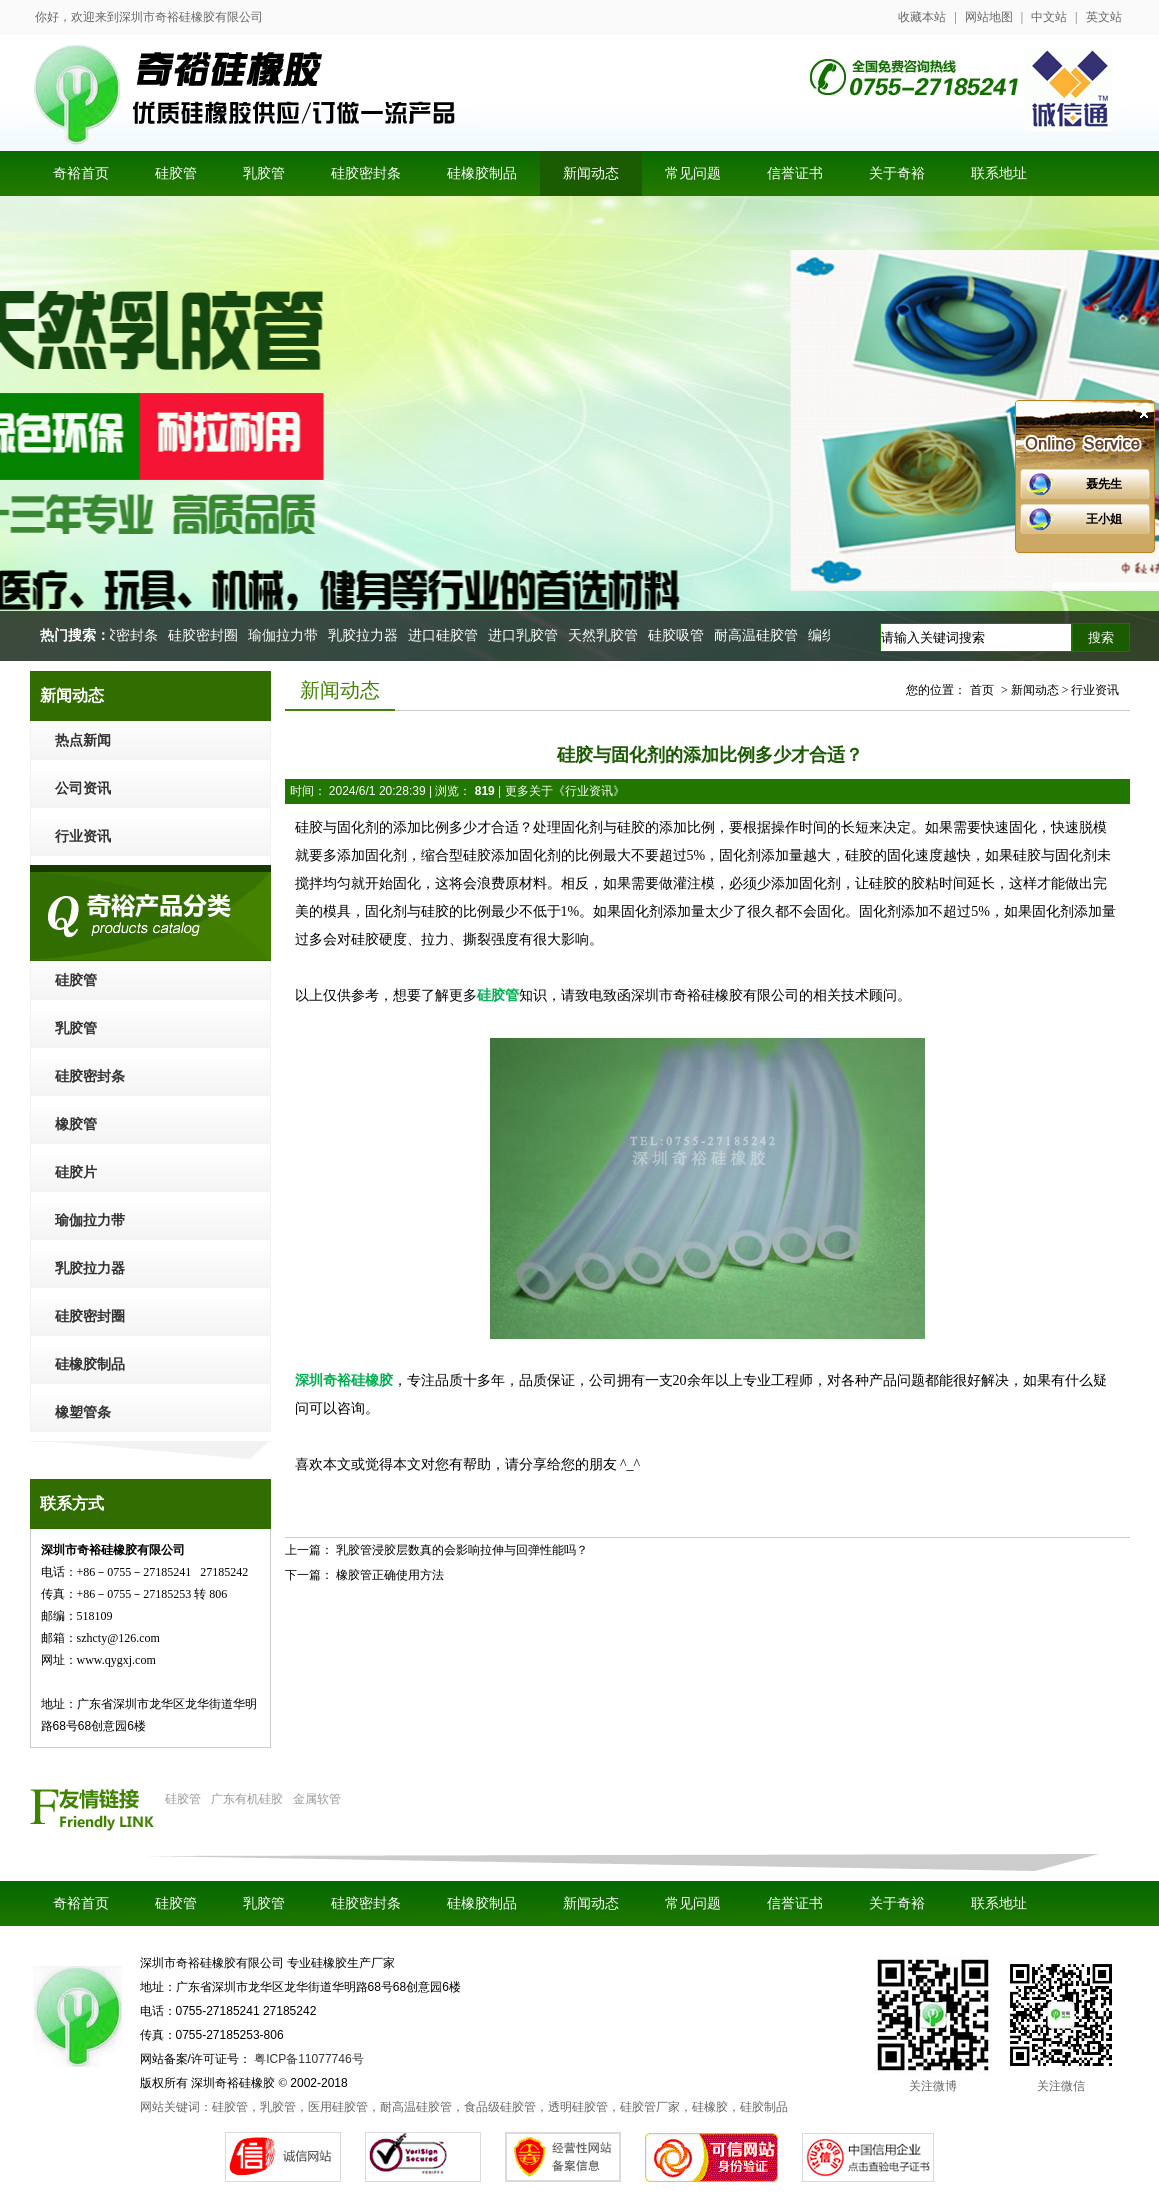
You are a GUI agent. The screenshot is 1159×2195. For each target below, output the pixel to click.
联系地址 (999, 1903)
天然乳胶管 (606, 635)
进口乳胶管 (526, 635)
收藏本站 (922, 17)
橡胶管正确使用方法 (390, 1575)
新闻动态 (591, 1903)
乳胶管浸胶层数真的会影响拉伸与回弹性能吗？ (462, 1550)
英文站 (1104, 17)
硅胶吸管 (679, 635)
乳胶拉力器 (366, 635)
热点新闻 (83, 740)
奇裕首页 (81, 1903)
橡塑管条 (83, 1412)
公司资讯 (83, 788)
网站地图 (989, 17)
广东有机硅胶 (247, 1799)
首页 (982, 690)
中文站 (1049, 17)
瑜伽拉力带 (286, 635)
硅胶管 (76, 980)
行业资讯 (83, 836)
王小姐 (1104, 519)
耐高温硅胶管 (759, 635)
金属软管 (317, 1799)
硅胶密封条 (126, 635)
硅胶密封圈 (206, 635)
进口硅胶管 (446, 635)
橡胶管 (76, 1124)
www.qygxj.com (116, 1660)
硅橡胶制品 (90, 1364)
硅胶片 (76, 1172)
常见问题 (693, 1903)
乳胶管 (76, 1028)
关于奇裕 (897, 1903)
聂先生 (1104, 484)
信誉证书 (795, 1903)
